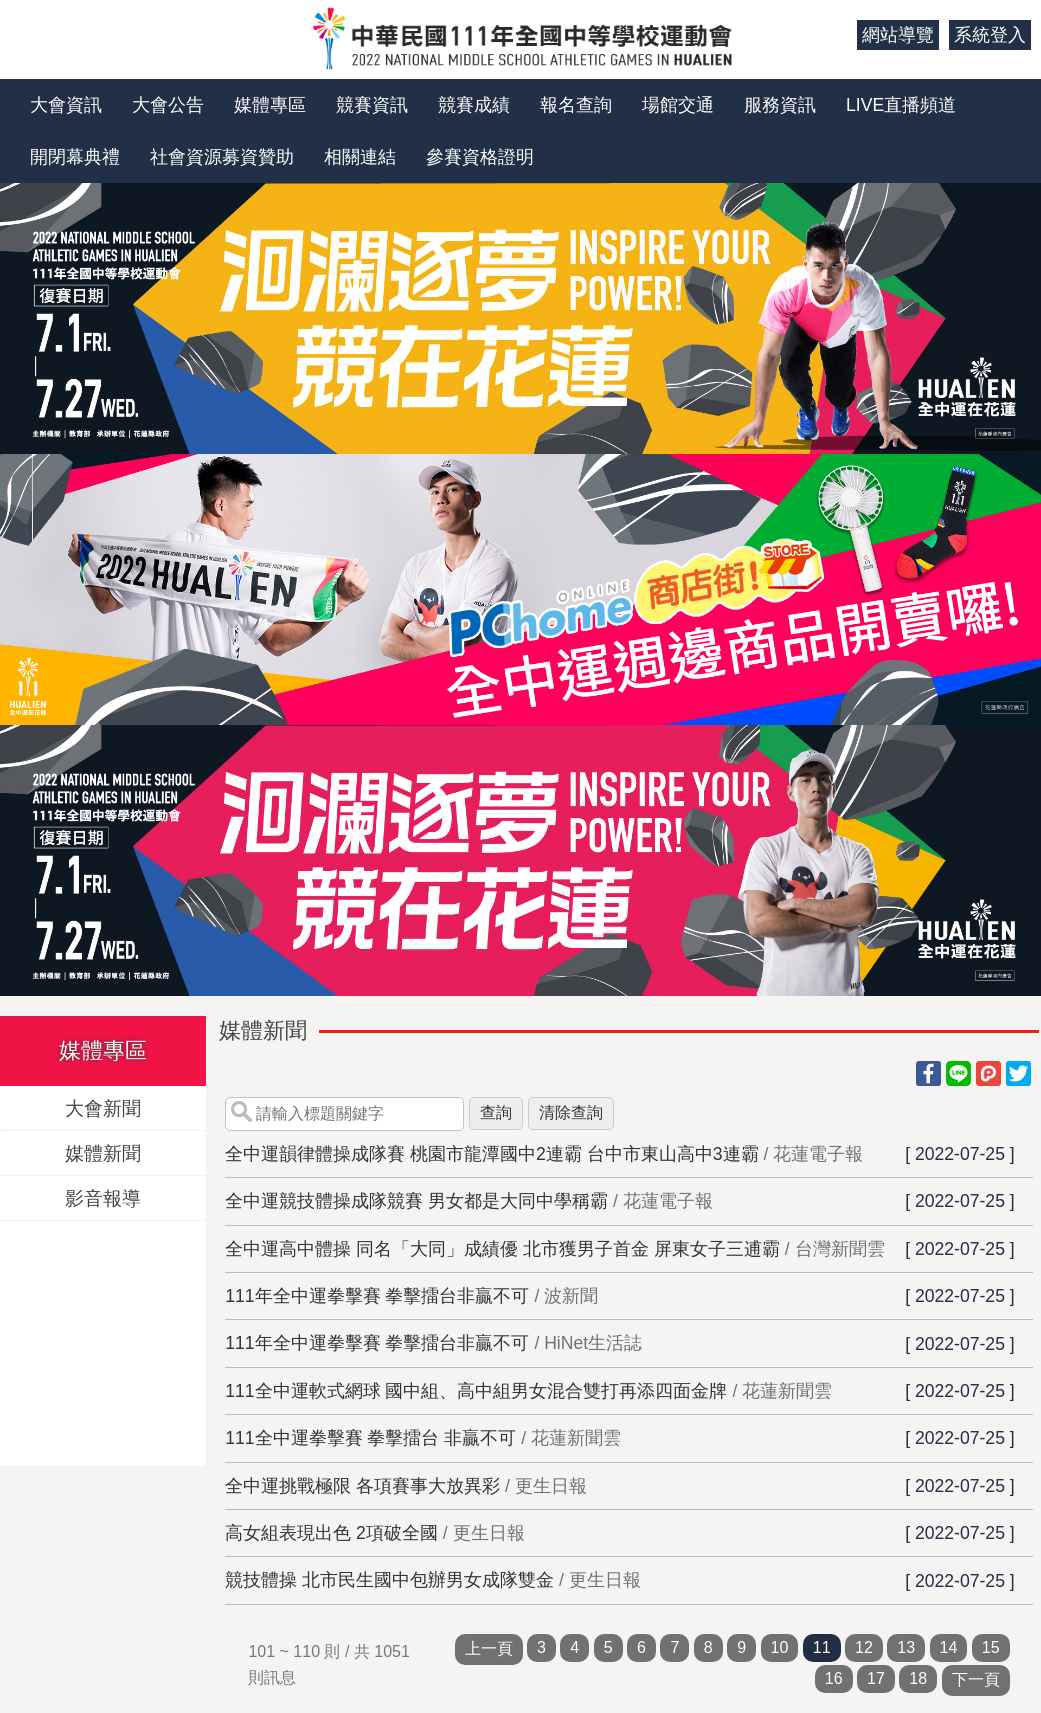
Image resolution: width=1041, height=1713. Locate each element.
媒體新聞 (103, 1152)
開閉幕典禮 (75, 157)
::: (834, 35)
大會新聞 (103, 1107)
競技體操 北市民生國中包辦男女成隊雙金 (389, 1580)
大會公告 (168, 105)
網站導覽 (898, 35)
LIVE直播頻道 (901, 105)
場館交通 (678, 105)
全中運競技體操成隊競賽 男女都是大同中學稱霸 (416, 1201)
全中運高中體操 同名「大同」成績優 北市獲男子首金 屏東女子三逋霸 (502, 1249)
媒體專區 (270, 105)
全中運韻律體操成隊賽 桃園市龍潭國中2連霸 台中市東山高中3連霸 (491, 1154)
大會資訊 (66, 105)
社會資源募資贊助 (222, 157)
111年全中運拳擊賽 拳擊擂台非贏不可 (377, 1296)
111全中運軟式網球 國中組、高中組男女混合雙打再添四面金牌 (476, 1391)
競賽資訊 (372, 105)
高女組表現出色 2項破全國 (331, 1533)
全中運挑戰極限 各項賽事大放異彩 (362, 1486)
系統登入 (990, 35)
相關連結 (360, 157)
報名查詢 (576, 105)
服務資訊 (780, 105)
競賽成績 (474, 105)
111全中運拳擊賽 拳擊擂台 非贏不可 (370, 1438)
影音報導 (103, 1197)
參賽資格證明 (480, 157)
